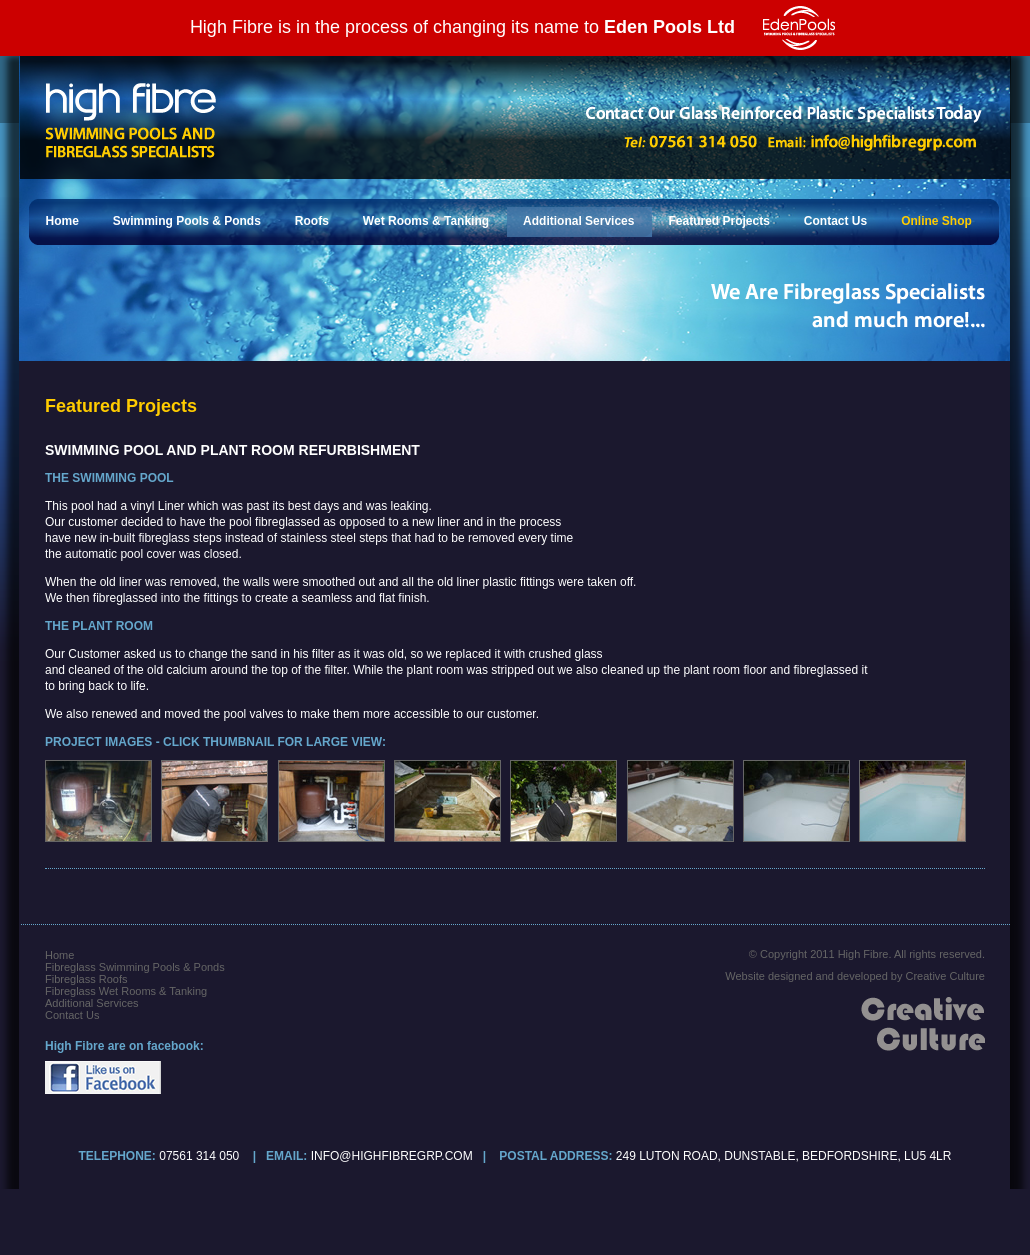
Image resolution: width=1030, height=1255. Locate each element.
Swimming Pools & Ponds (187, 221)
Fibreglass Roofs (86, 979)
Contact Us (835, 221)
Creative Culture (945, 976)
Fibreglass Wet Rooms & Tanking (126, 991)
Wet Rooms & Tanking (426, 221)
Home (62, 221)
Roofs (312, 221)
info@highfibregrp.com (392, 1156)
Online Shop (936, 221)
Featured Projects (718, 221)
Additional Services (578, 221)
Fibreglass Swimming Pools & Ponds (135, 967)
